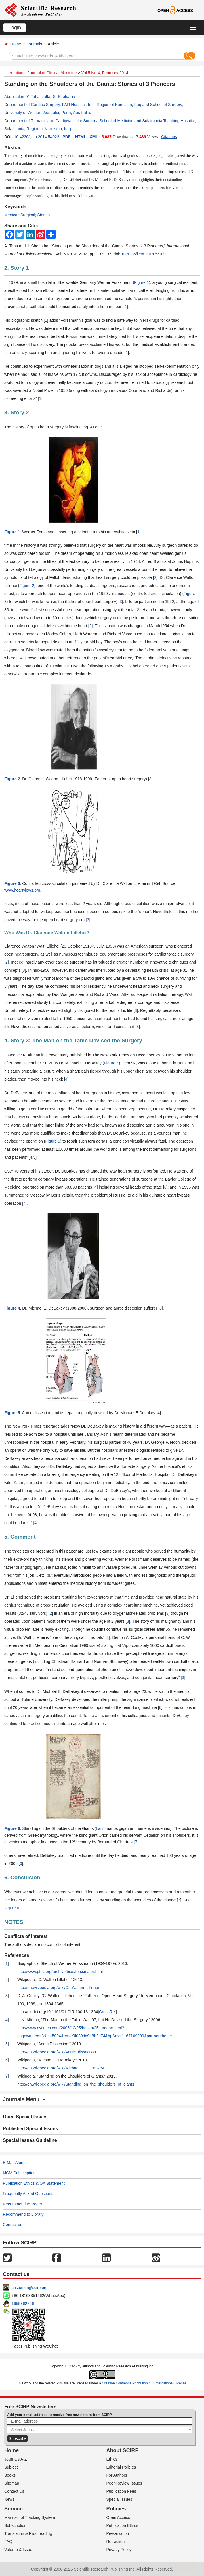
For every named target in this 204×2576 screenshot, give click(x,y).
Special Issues (119, 2499)
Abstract (13, 147)
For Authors (116, 2475)
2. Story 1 (16, 268)
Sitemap (11, 2483)
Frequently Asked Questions (28, 2193)
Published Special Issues (30, 2128)
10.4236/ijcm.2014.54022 (36, 136)
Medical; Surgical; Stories (27, 215)
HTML (80, 136)
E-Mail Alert (13, 2162)
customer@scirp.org (29, 2287)
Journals (34, 44)
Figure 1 (141, 282)
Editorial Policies (121, 2467)
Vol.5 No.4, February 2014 (104, 72)
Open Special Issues (25, 2116)
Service (13, 2509)
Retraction (115, 2541)
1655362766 (23, 2303)
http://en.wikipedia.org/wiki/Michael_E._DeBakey (60, 2068)
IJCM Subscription (19, 2173)
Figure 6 (12, 1828)
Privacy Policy (118, 2549)
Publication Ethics (122, 2525)
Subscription (15, 2525)
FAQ (8, 2541)
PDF (66, 136)
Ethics (111, 2459)
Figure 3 (12, 883)
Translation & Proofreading (28, 2533)
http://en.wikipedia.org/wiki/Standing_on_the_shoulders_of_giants (75, 2084)
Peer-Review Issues (124, 2483)
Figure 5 (52, 1141)
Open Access (118, 2517)
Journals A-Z (15, 2459)
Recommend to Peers (22, 2204)
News (9, 2499)
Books (10, 2475)
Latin (100, 1828)
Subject (11, 2467)
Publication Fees (121, 2491)
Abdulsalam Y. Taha (21, 96)
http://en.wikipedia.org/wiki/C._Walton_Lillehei (58, 1987)
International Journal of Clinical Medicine (40, 72)
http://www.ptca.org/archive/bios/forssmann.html (60, 1971)
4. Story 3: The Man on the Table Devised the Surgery (73, 1040)
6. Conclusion (22, 1877)
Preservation (117, 2533)
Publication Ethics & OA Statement (34, 2183)
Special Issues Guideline (30, 2140)
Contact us (12, 2224)
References (16, 1955)
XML (93, 136)
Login (14, 27)
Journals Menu (24, 2099)
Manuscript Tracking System (29, 2517)
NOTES (13, 1922)
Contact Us (14, 2491)
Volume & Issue (18, 2549)
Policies (116, 2509)
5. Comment (20, 1537)
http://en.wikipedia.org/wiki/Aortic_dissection (56, 2052)
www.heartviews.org (22, 890)
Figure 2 (26, 585)
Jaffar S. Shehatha (58, 96)
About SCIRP (122, 2450)
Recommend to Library (23, 2214)
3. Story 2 (16, 412)
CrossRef (107, 2011)
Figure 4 (111, 1063)
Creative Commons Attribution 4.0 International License (144, 2383)
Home (15, 44)
